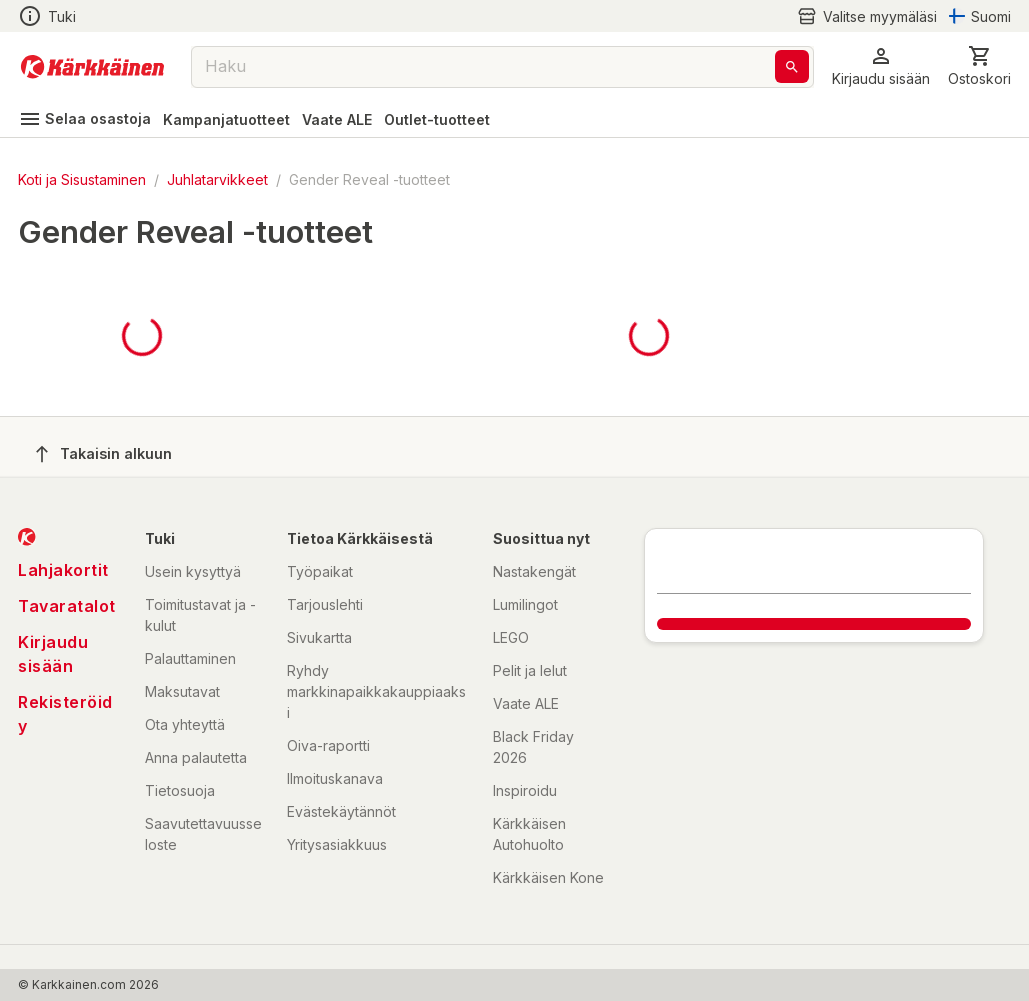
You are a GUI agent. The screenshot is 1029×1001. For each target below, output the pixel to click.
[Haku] (792, 66)
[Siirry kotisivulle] (92, 67)
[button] (881, 66)
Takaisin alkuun (104, 454)
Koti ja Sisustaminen (82, 179)
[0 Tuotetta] (979, 66)
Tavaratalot (67, 606)
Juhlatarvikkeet (217, 179)
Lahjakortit (63, 570)
